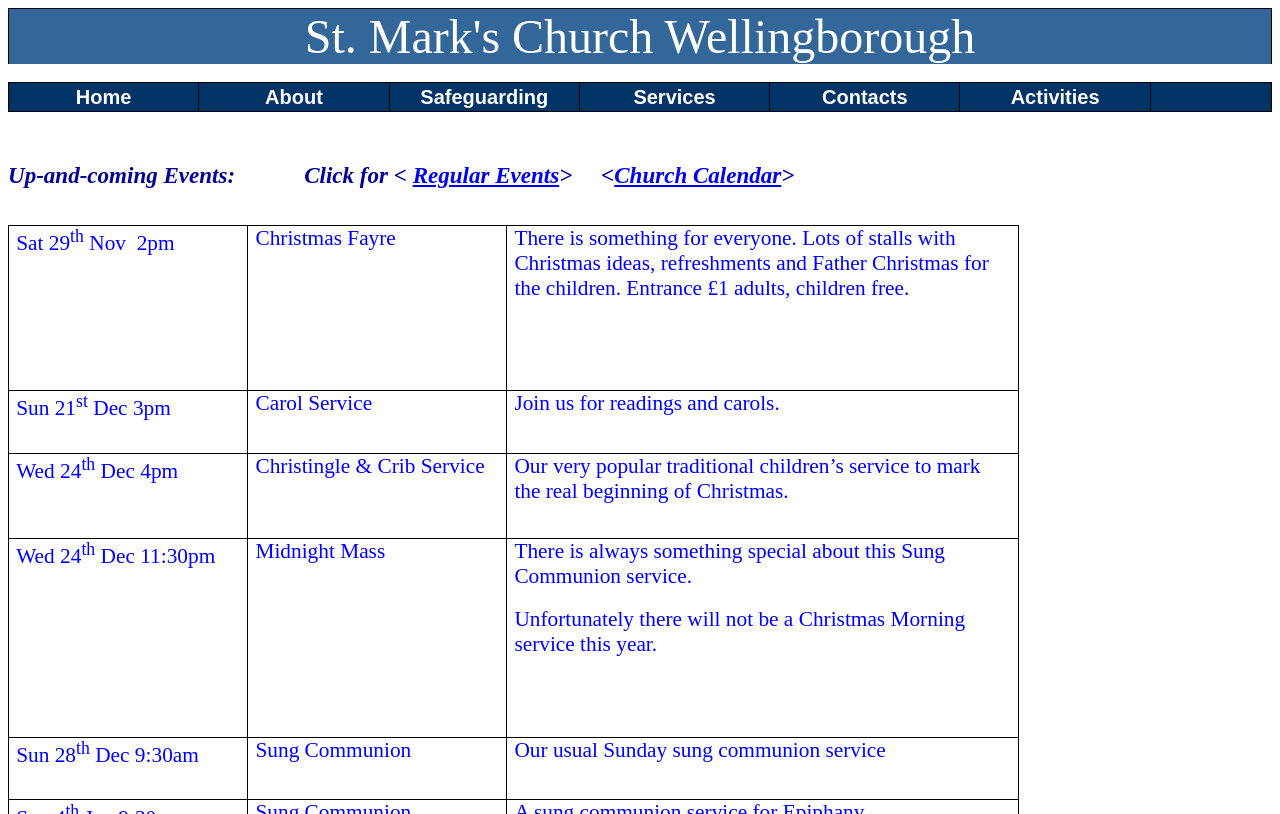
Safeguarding (484, 97)
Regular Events (486, 175)
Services (674, 97)
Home (104, 97)
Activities (1055, 97)
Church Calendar (697, 175)
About (294, 97)
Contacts (865, 97)
